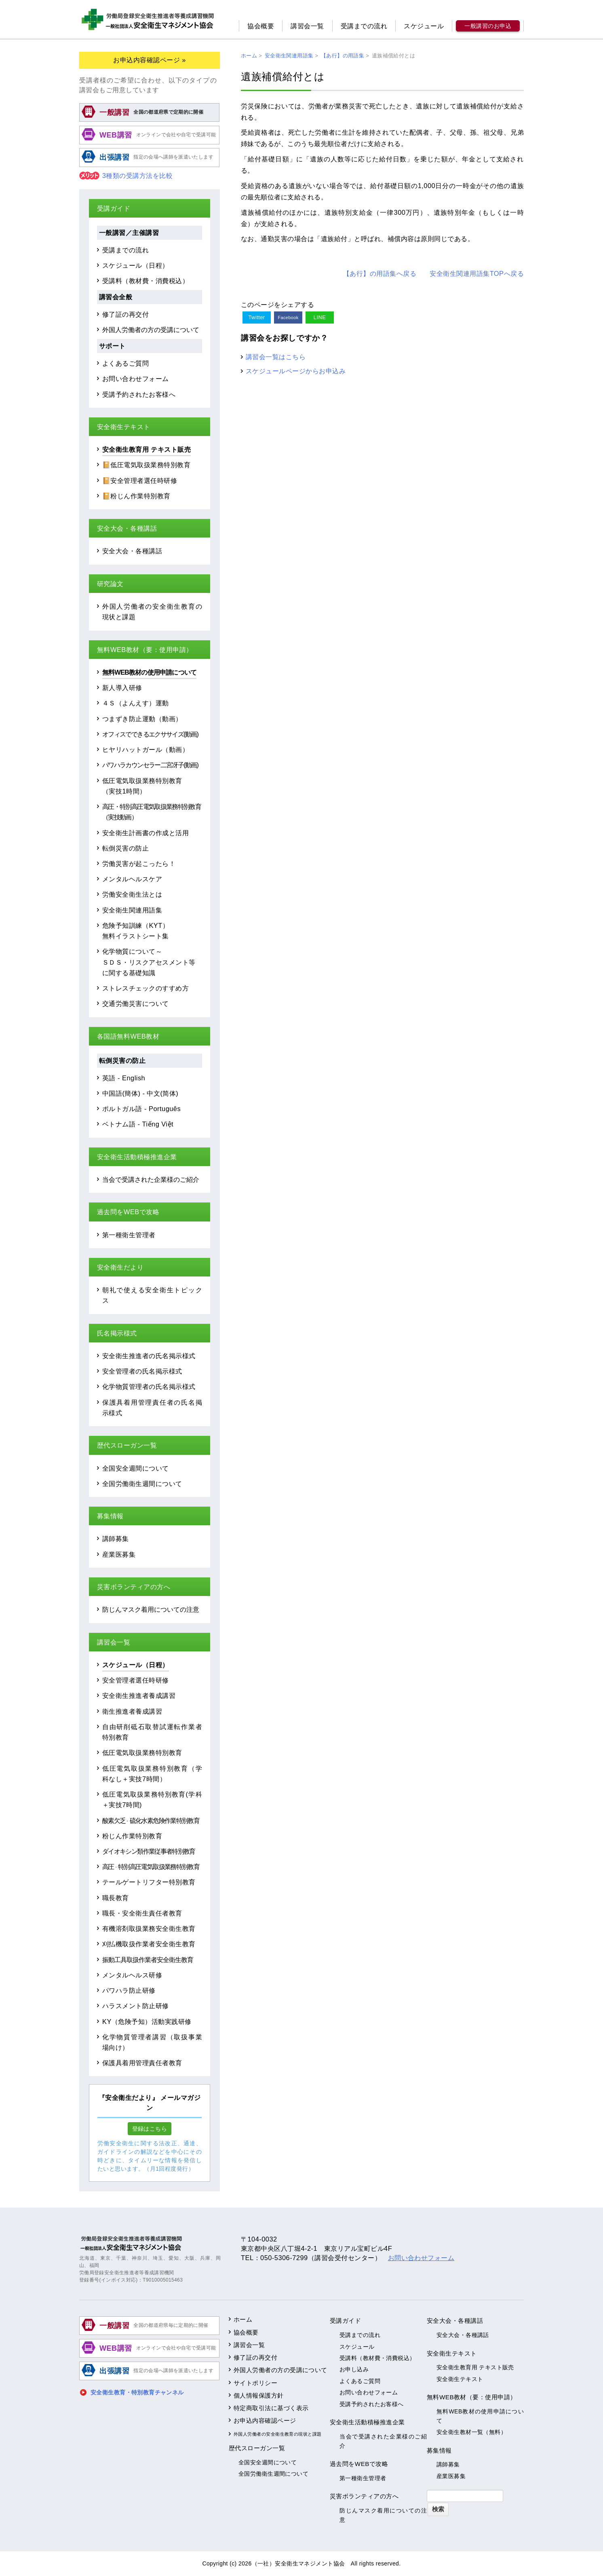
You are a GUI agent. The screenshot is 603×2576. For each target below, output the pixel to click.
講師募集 (115, 1538)
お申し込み (354, 2369)
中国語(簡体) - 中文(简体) (140, 1093)
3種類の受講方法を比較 (126, 175)
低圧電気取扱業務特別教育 (142, 1752)
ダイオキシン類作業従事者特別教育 (148, 1851)
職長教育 (115, 1897)
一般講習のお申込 (487, 26)
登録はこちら (149, 2128)
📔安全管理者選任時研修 (139, 480)
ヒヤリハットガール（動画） (145, 749)
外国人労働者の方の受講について (150, 329)
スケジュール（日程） (135, 265)
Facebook (288, 317)
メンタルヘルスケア (132, 879)
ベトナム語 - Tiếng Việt (137, 1124)
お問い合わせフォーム (135, 378)
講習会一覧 (307, 26)
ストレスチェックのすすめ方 (145, 988)
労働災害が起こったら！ (138, 863)
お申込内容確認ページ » (149, 60)
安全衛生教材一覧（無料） (471, 2432)
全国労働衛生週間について (142, 1483)
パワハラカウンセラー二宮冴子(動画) (150, 764)
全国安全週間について (135, 1468)
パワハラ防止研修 (129, 1990)
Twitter (256, 317)
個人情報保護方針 (259, 2395)
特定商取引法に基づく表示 (271, 2408)
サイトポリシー (255, 2383)
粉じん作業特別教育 (132, 1835)
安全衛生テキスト (459, 2379)
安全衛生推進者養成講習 (138, 1695)
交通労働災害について (135, 1003)
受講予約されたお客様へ (138, 394)
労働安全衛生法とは (132, 894)
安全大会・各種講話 (132, 551)
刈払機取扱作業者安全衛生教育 (149, 1943)
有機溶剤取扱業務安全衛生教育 (149, 1928)
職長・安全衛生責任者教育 (142, 1913)
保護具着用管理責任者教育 (142, 2062)
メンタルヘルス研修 (132, 1975)
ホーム (243, 2319)
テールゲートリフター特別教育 (149, 1882)
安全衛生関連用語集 (132, 910)
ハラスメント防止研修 (135, 2005)
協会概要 (260, 26)
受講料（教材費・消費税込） (145, 280)
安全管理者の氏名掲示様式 (142, 1371)
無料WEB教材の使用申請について (149, 672)
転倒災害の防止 (125, 848)
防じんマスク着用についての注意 (150, 1609)
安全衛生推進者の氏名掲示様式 (149, 1355)
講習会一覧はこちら (276, 356)
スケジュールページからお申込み (296, 371)
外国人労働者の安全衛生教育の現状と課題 (278, 2434)
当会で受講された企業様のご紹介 (150, 1179)
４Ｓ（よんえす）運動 (135, 703)
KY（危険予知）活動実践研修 (147, 2021)
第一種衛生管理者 (129, 1234)
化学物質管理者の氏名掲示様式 (149, 1386)
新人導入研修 (122, 687)
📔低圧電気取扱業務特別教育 (146, 464)
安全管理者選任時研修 (135, 1680)
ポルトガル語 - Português (141, 1108)
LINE (320, 317)
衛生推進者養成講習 (132, 1711)
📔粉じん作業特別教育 (136, 496)
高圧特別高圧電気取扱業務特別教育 (150, 1866)
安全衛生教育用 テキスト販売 (146, 449)
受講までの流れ (364, 26)
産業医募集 (118, 1554)
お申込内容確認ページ (265, 2420)
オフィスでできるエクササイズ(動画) (150, 734)
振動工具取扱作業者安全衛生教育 (147, 1959)
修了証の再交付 (125, 314)
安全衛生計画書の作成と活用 (145, 832)
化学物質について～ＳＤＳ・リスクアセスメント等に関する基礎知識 (149, 962)
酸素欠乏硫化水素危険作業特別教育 (150, 1820)
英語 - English (123, 1078)
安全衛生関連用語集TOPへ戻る (477, 273)
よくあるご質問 (125, 363)
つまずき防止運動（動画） (142, 718)
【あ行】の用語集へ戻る (379, 273)
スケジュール (424, 26)
